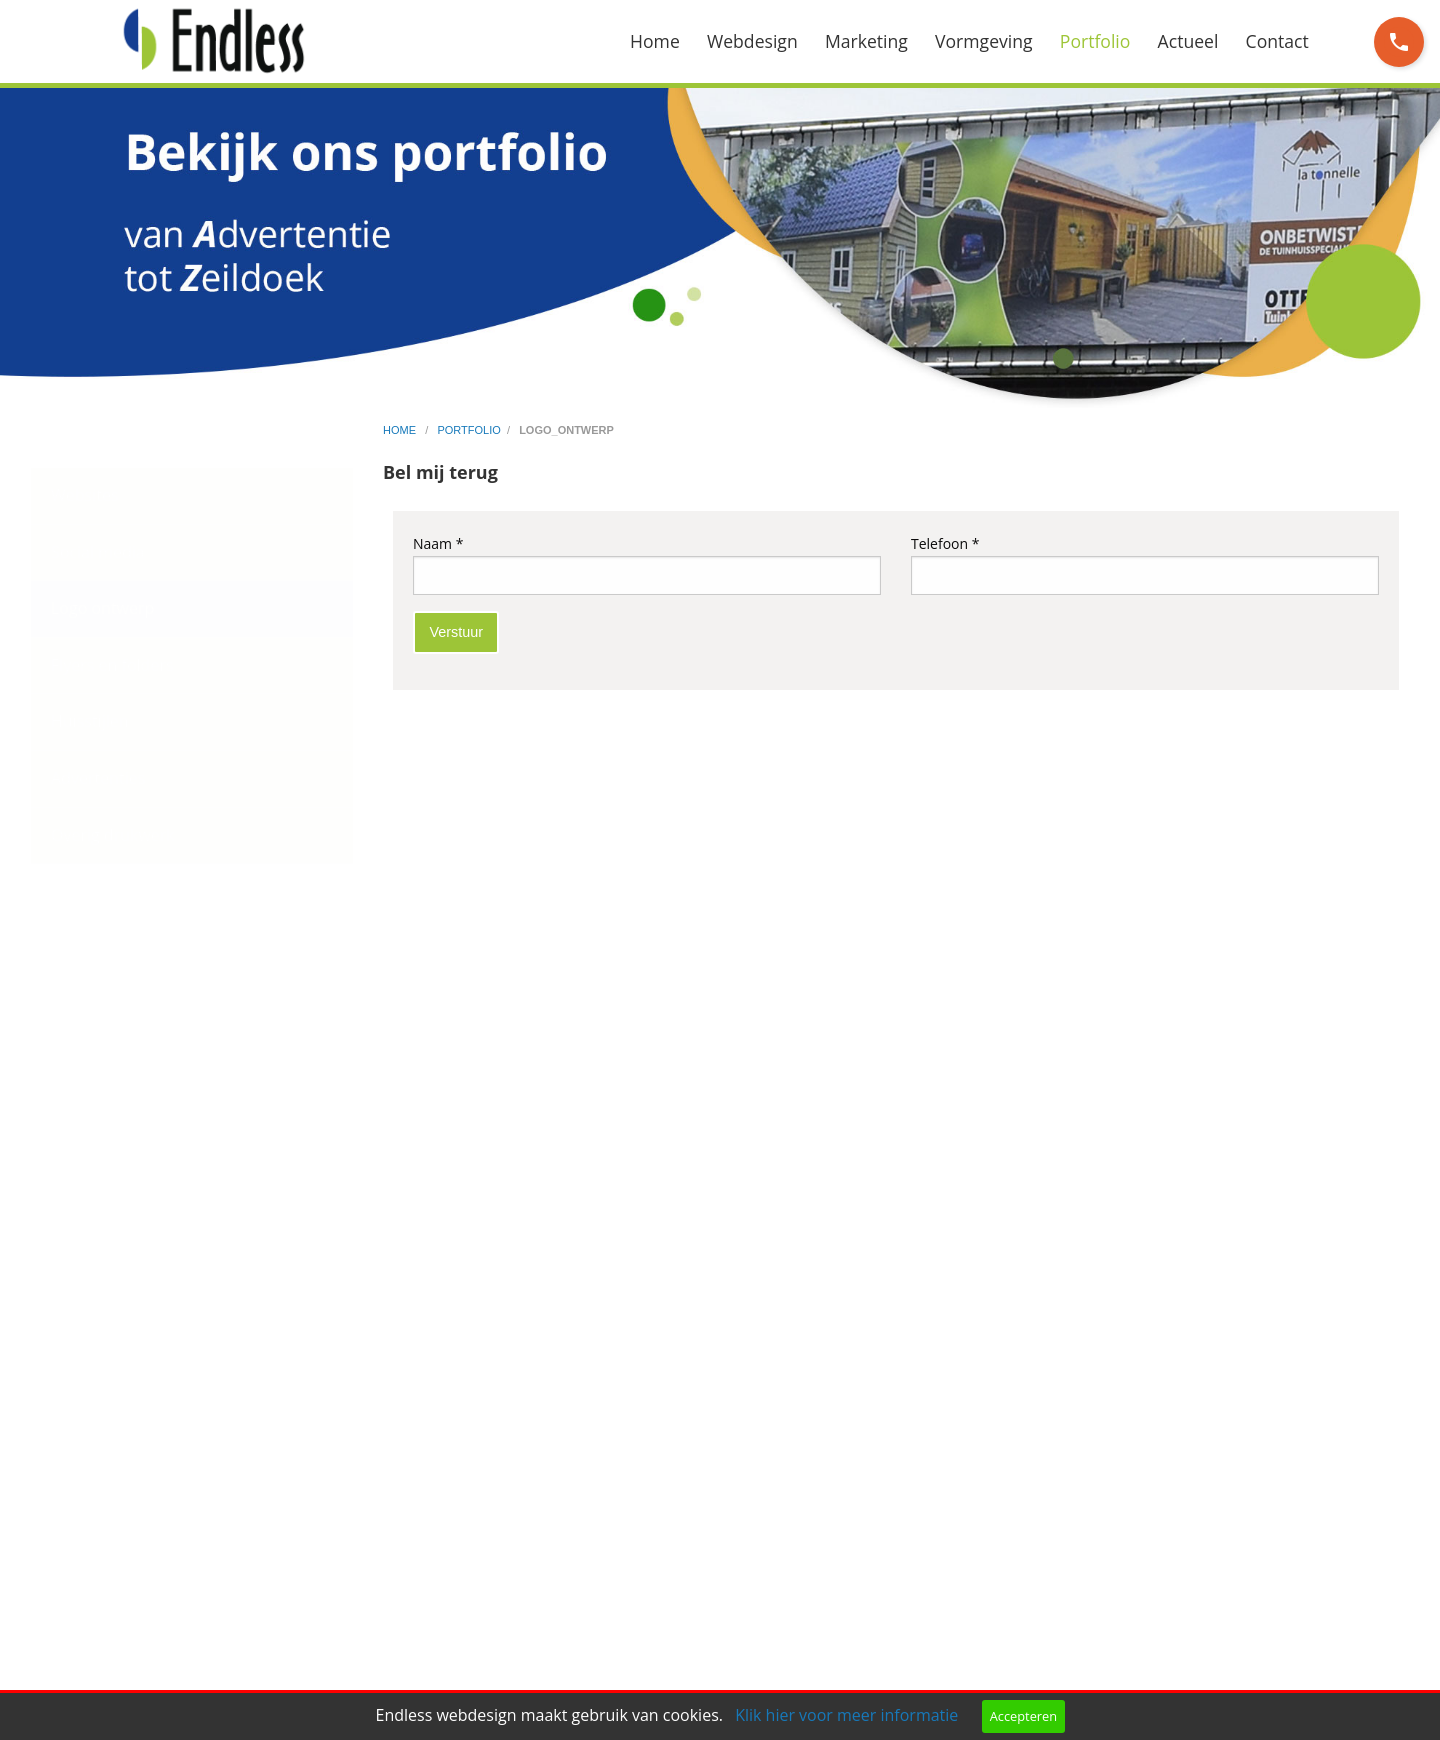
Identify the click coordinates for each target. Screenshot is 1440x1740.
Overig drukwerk (113, 835)
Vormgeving (984, 41)
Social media (98, 552)
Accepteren (1023, 1716)
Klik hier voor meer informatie (846, 1715)
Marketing (866, 41)
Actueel (1188, 41)
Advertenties (98, 778)
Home (655, 41)
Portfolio (1095, 41)
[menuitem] (668, 41)
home (401, 430)
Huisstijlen (90, 721)
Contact (1277, 41)
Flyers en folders (112, 665)
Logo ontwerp (102, 608)
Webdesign (752, 41)
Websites (85, 495)
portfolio (468, 430)
